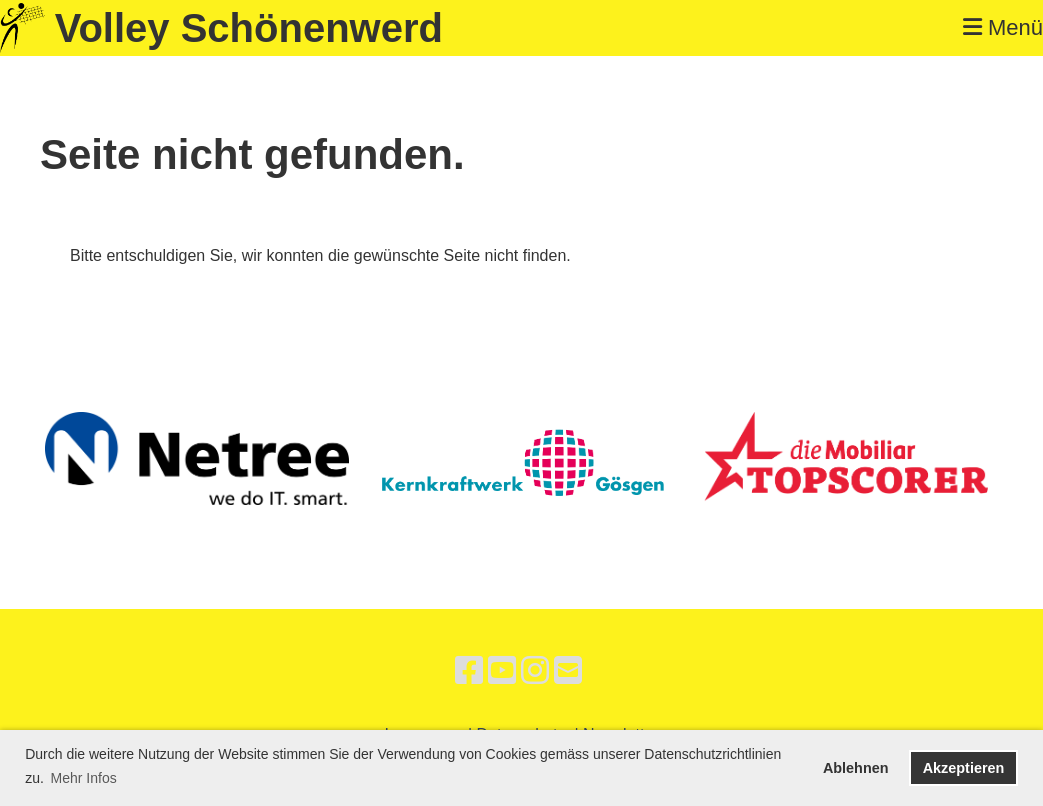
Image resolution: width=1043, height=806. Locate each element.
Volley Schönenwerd (249, 28)
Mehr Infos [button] (84, 778)
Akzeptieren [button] (964, 768)
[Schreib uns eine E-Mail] (568, 671)
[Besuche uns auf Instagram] (535, 671)
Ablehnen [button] (856, 768)
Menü (1003, 27)
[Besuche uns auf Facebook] (469, 671)
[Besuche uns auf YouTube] (502, 671)
